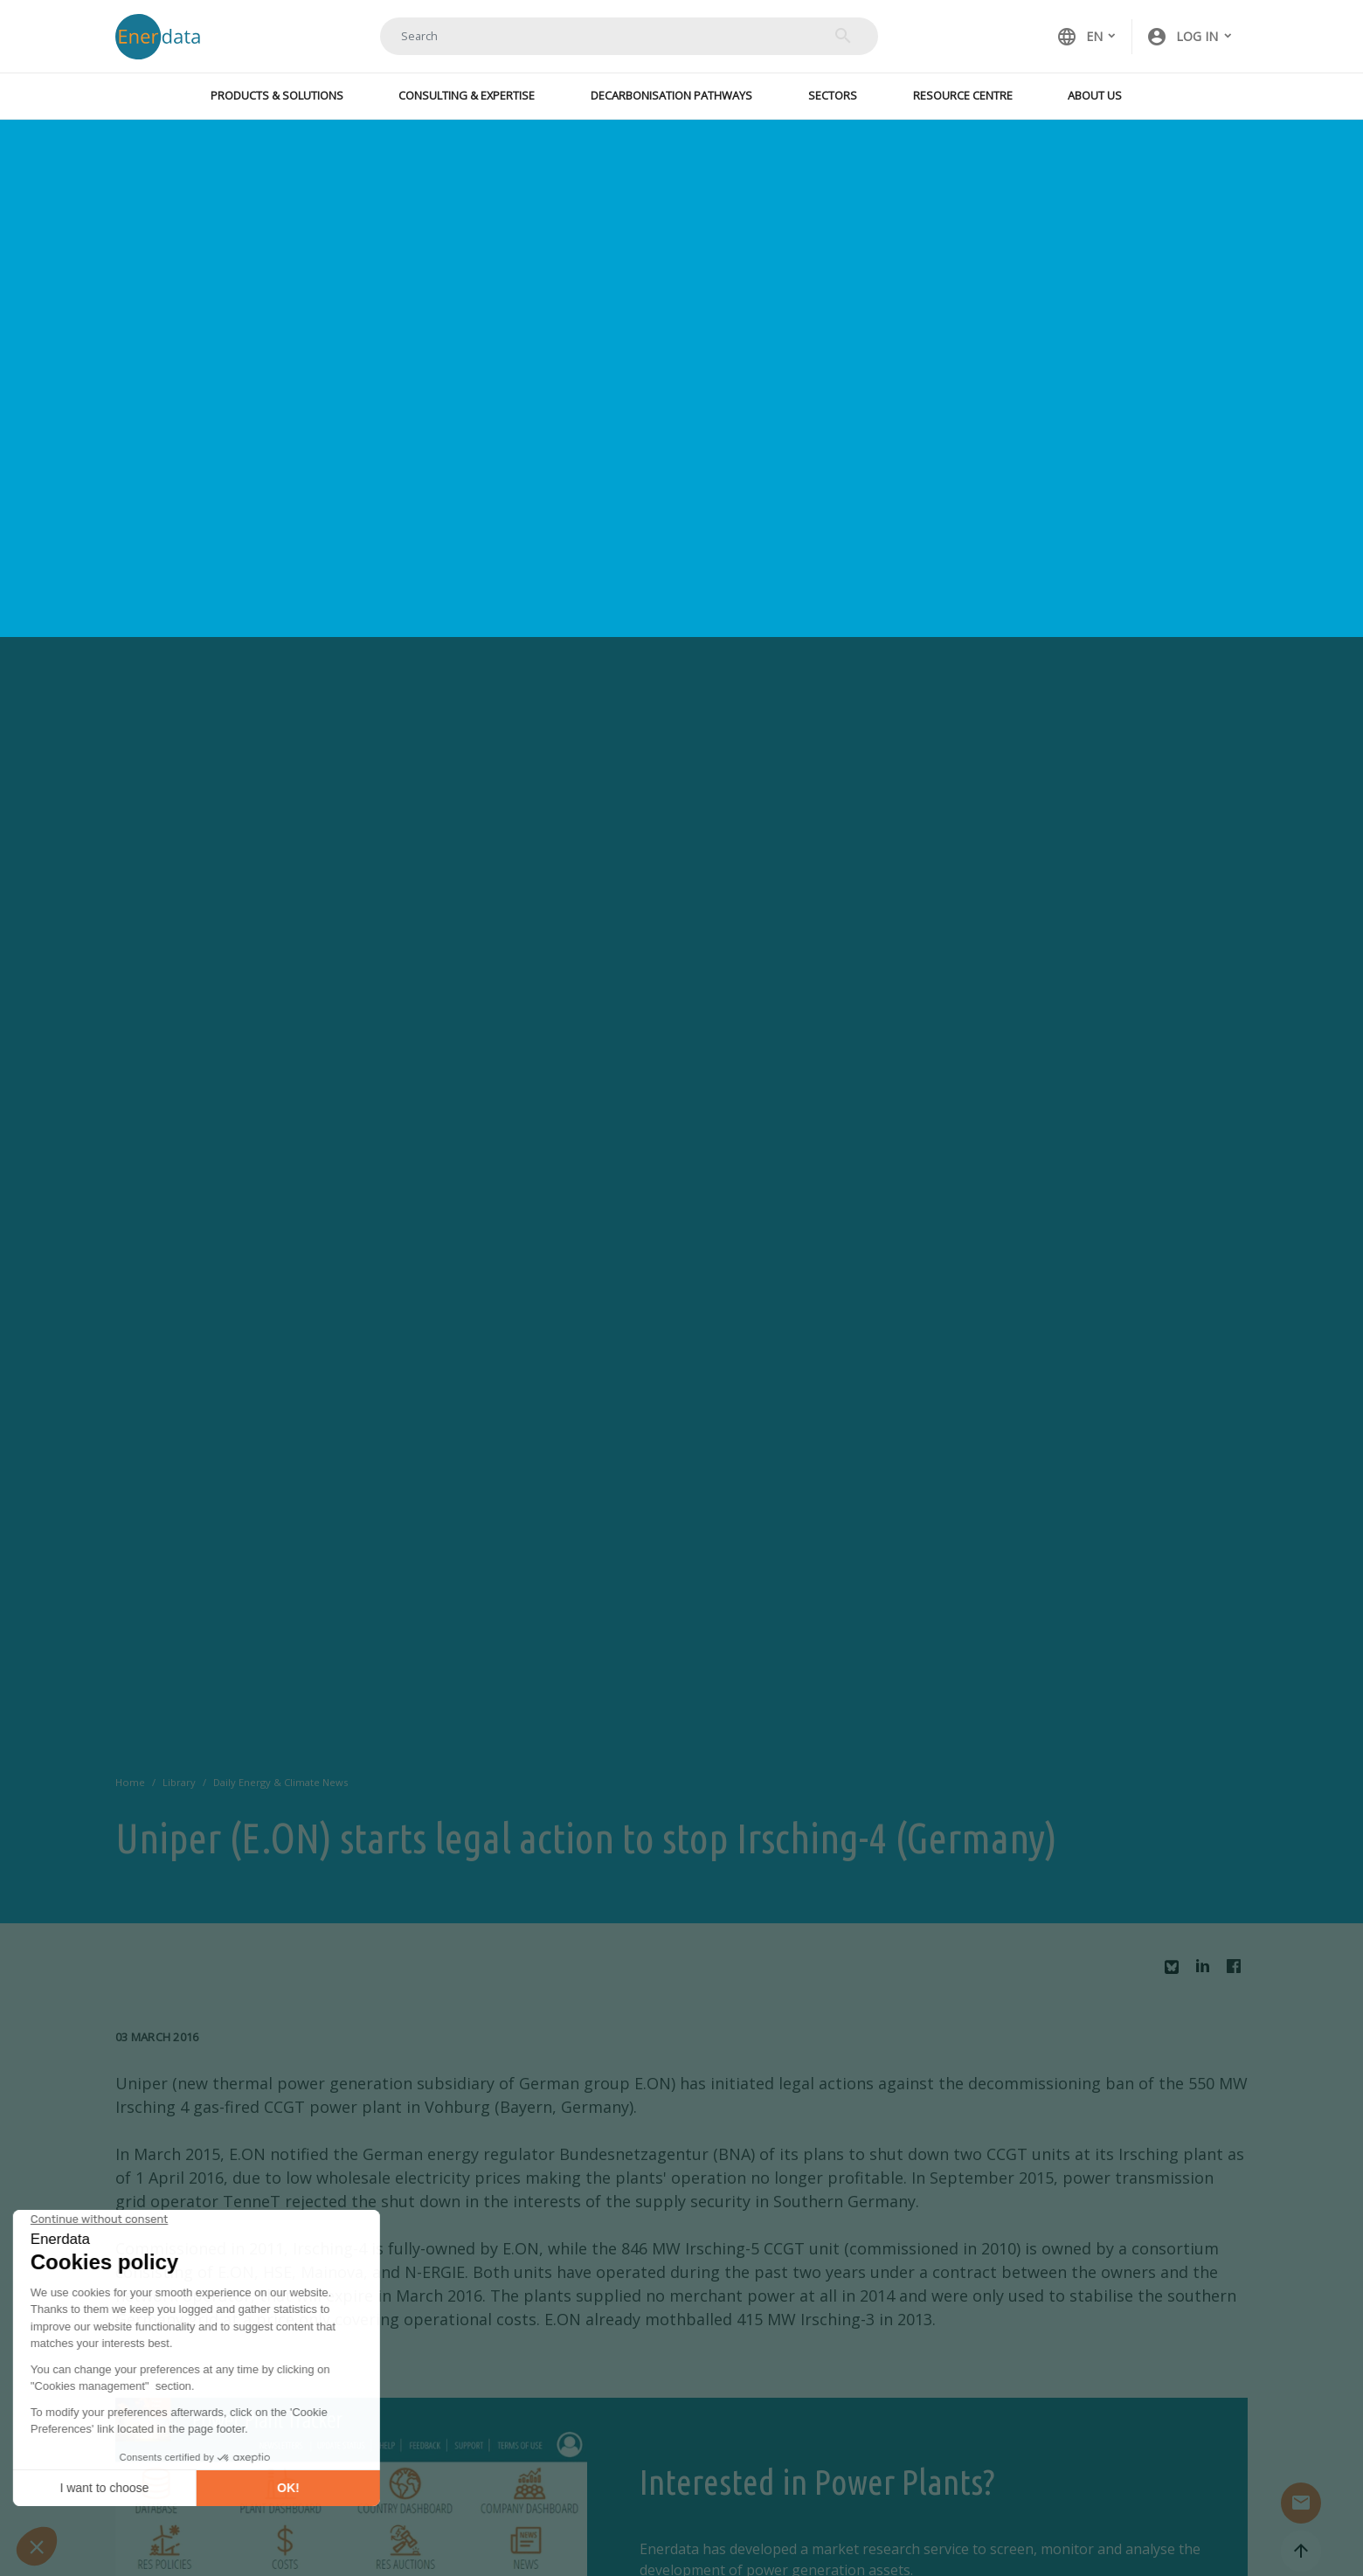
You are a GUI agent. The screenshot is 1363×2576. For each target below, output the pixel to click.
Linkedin (1207, 1970)
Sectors (832, 95)
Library (179, 1782)
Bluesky (1176, 1973)
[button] (1190, 36)
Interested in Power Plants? (817, 2482)
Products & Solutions (277, 95)
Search (843, 35)
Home (130, 1782)
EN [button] (1079, 36)
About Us (1095, 95)
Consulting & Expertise (466, 95)
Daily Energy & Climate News (280, 1782)
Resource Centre (963, 95)
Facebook (1238, 1970)
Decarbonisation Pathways (671, 95)
